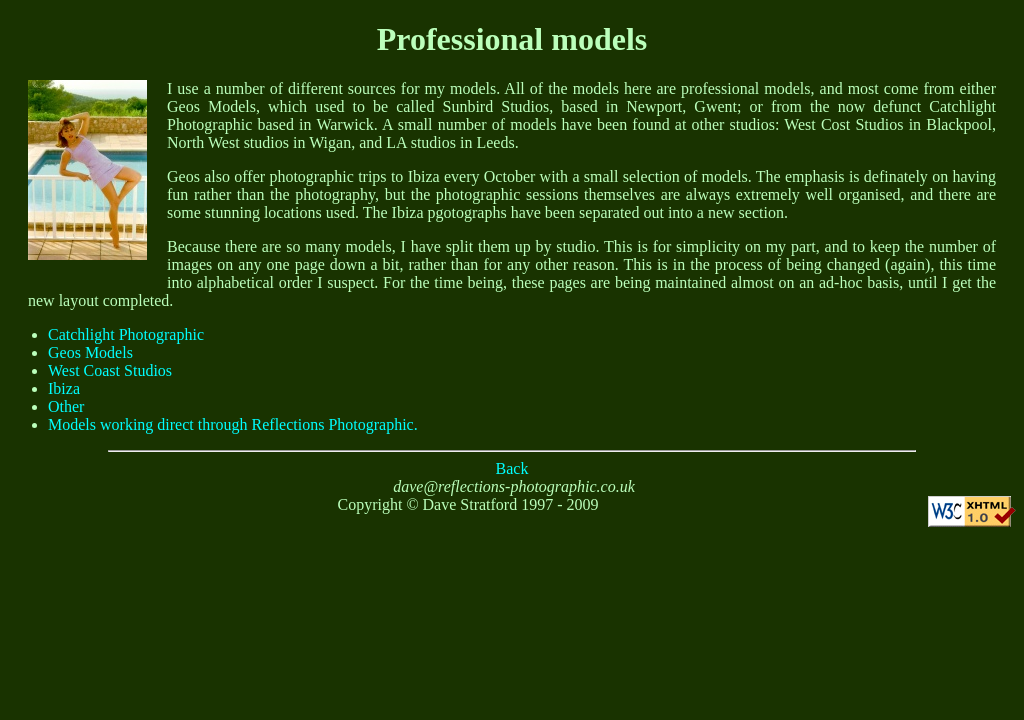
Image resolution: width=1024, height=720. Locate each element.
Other (66, 406)
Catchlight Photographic (126, 334)
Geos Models (90, 352)
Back (512, 468)
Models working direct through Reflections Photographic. (233, 424)
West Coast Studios (110, 370)
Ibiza (64, 388)
